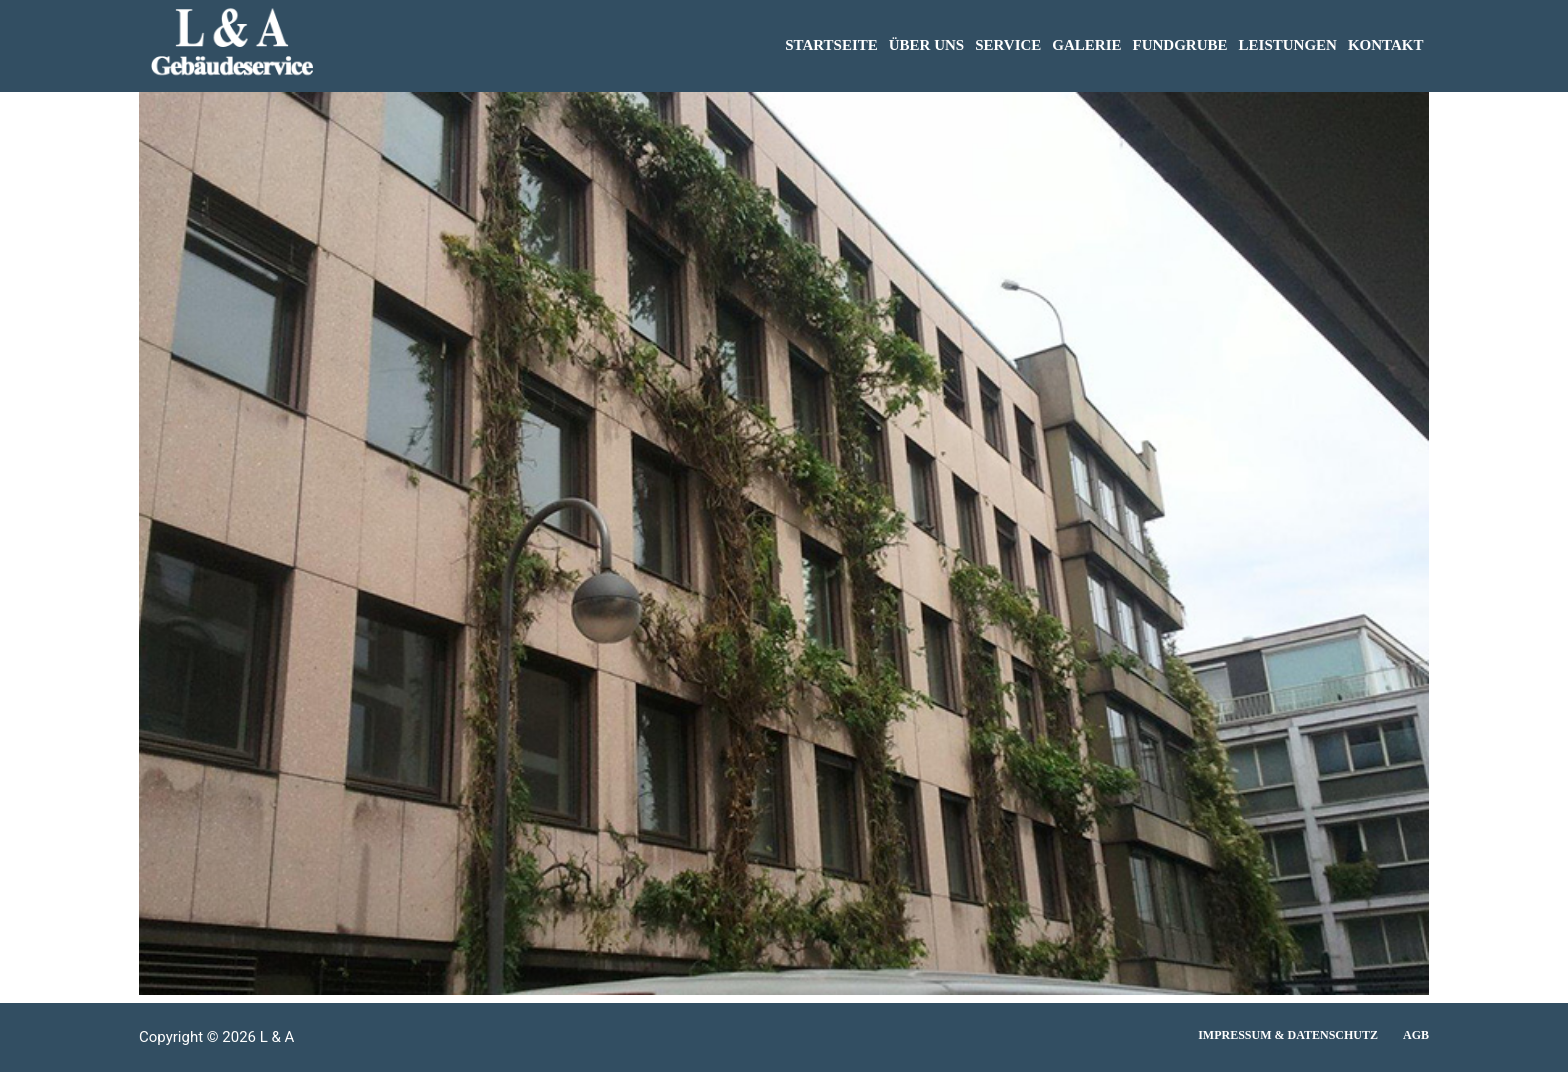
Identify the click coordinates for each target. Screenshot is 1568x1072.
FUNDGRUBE (1180, 45)
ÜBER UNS (926, 45)
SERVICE (1008, 45)
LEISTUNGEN (1288, 45)
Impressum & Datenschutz (1288, 1035)
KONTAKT (1386, 45)
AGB (1416, 1035)
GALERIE (1086, 45)
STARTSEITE (831, 45)
